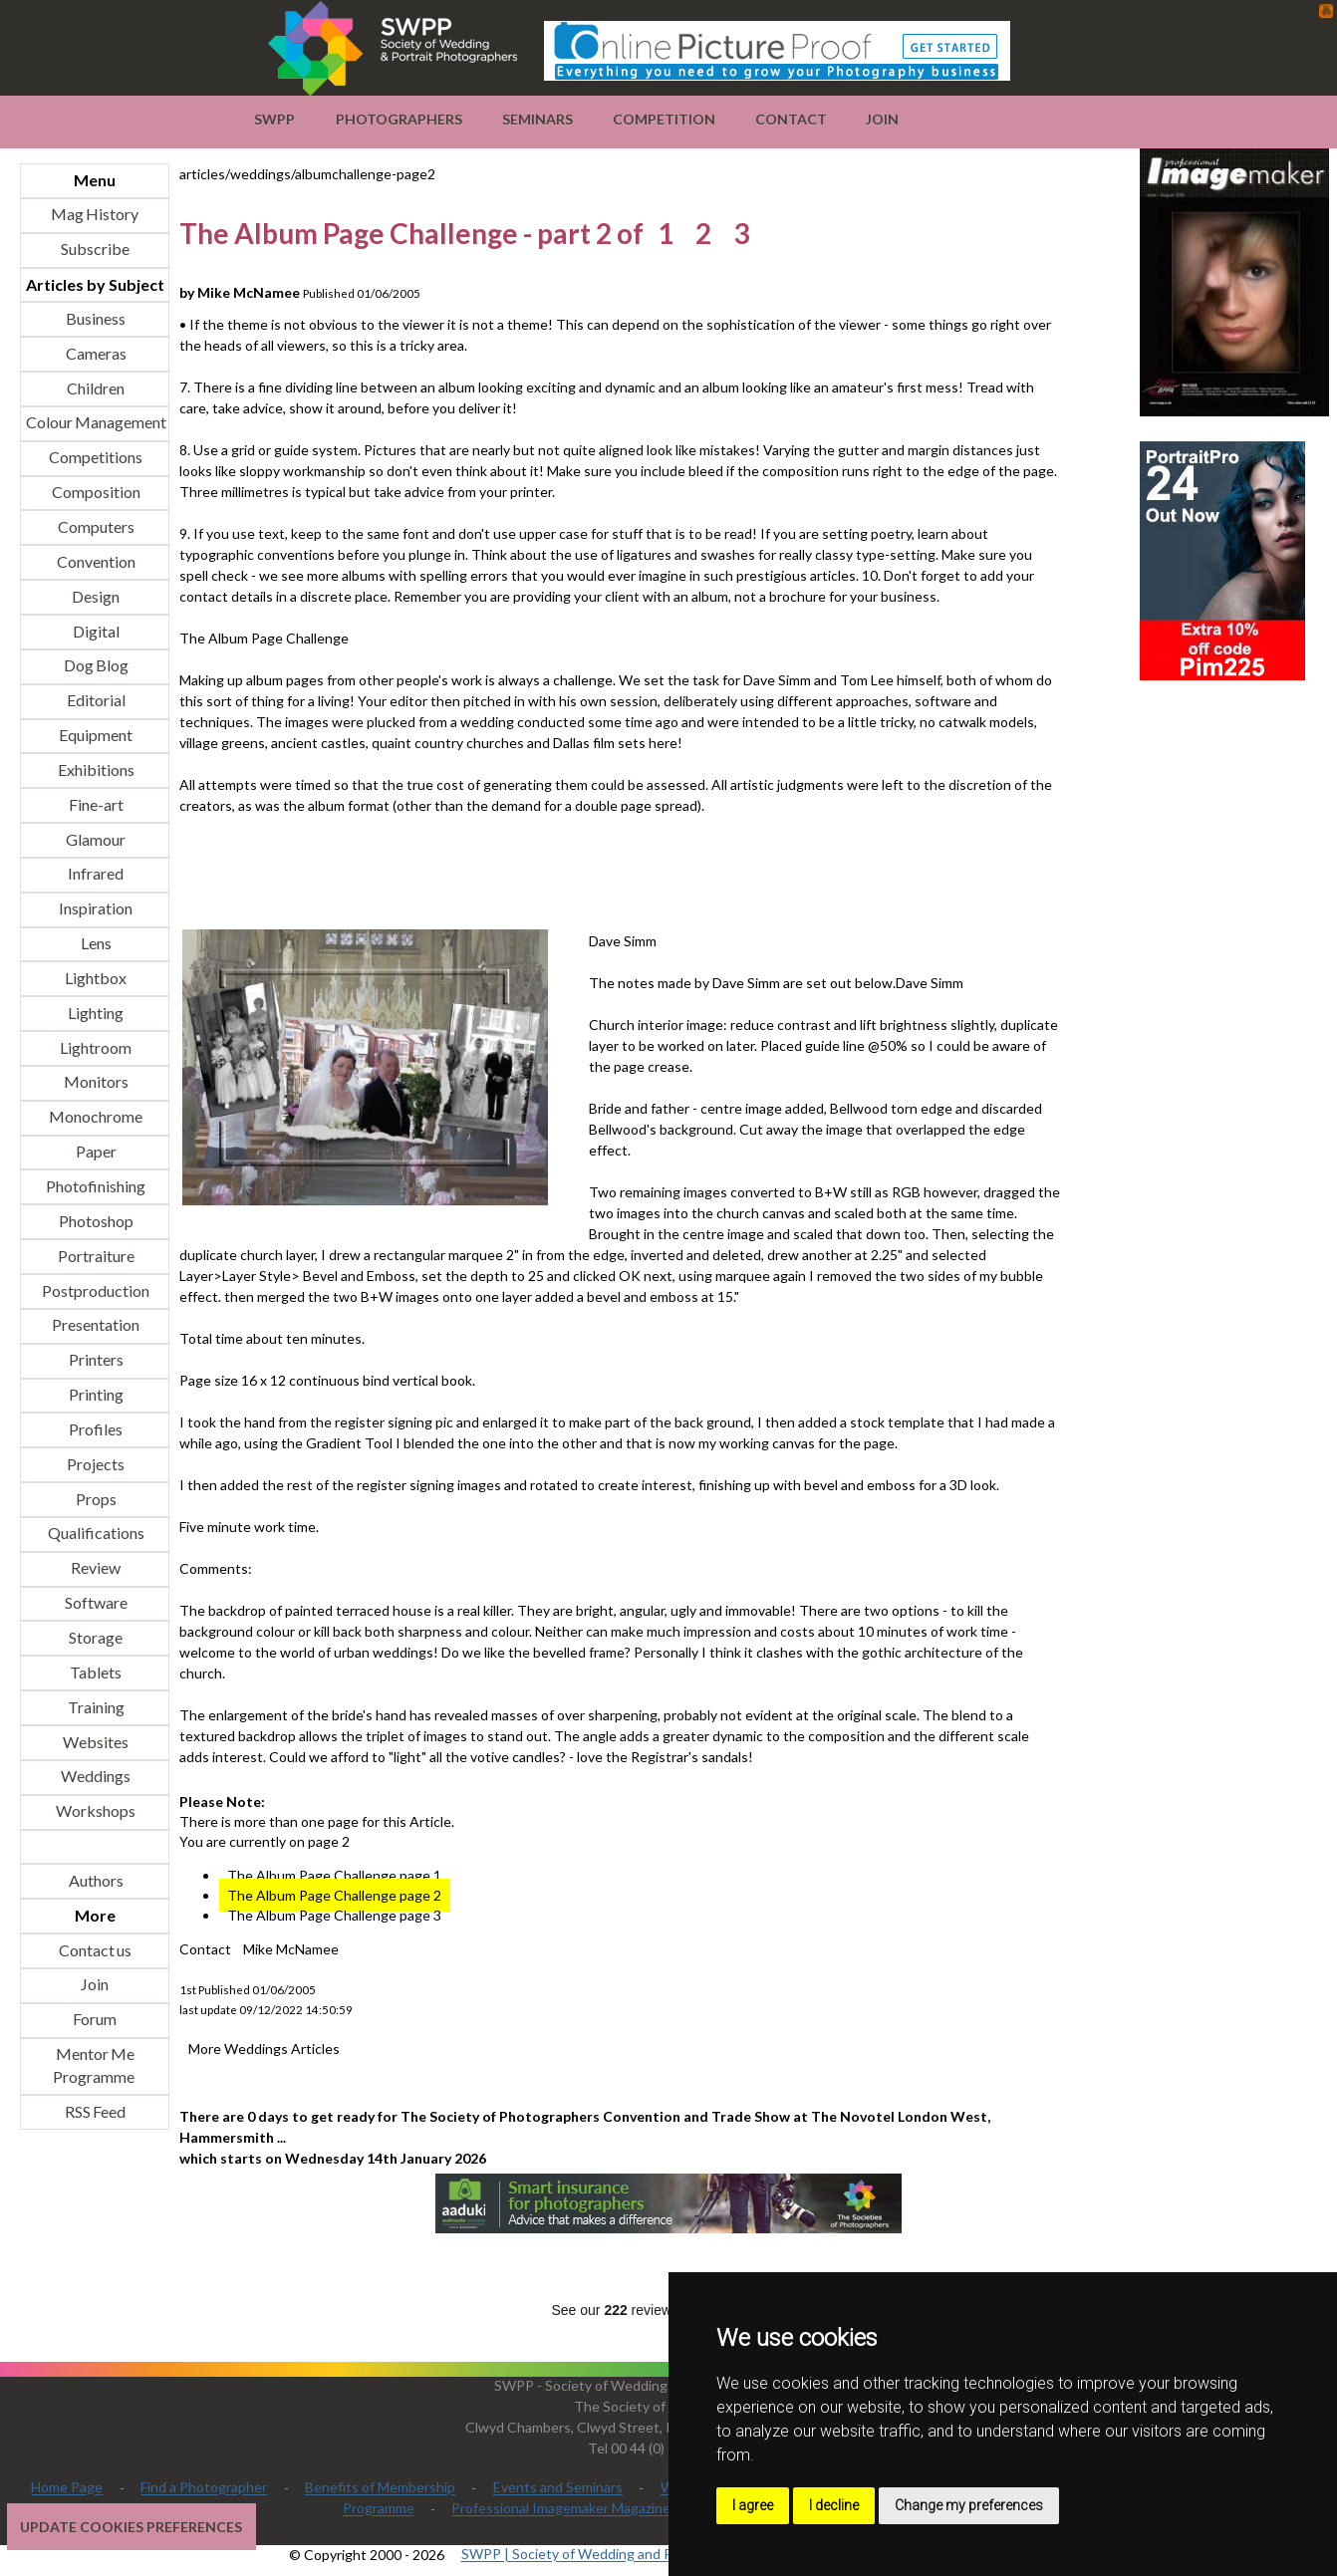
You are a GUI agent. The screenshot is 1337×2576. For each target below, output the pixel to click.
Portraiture (95, 1255)
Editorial (95, 700)
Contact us (95, 1949)
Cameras (95, 353)
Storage (95, 1637)
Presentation (94, 1325)
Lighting (95, 1012)
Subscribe (95, 249)
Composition (95, 492)
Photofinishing (94, 1185)
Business (95, 318)
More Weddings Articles (264, 2048)
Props (95, 1498)
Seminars (537, 119)
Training (95, 1706)
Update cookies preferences (131, 2526)
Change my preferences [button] (969, 2505)
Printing (95, 1395)
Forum (95, 2019)
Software (95, 1603)
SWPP (274, 119)
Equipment (95, 735)
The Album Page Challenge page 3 (334, 1915)
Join (882, 119)
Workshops (94, 1811)
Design (95, 596)
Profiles (95, 1428)
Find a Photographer (203, 2487)
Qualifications (95, 1533)
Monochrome (94, 1117)
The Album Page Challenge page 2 (334, 1895)
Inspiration (95, 909)
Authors (95, 1880)
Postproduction (94, 1290)
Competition (664, 119)
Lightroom (95, 1047)
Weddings (95, 1776)
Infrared (95, 874)
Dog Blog (95, 665)
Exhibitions (95, 769)
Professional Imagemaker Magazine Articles (586, 2508)
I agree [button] (752, 2505)
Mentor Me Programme (93, 2066)
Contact (791, 119)
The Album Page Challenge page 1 (334, 1875)
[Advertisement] (542, 870)
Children (95, 388)
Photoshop (95, 1220)
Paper (95, 1152)
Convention (95, 561)
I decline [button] (834, 2505)
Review (95, 1568)
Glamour (95, 839)
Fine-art (95, 804)
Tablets (95, 1672)
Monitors (95, 1082)
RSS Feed (95, 2111)
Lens (95, 943)
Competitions (94, 457)
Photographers (399, 119)
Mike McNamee (291, 1948)
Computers (95, 526)
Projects (95, 1463)
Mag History (94, 214)
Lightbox (95, 977)
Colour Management (95, 422)
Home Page (67, 2487)
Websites (95, 1741)
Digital (95, 631)
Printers (95, 1360)
